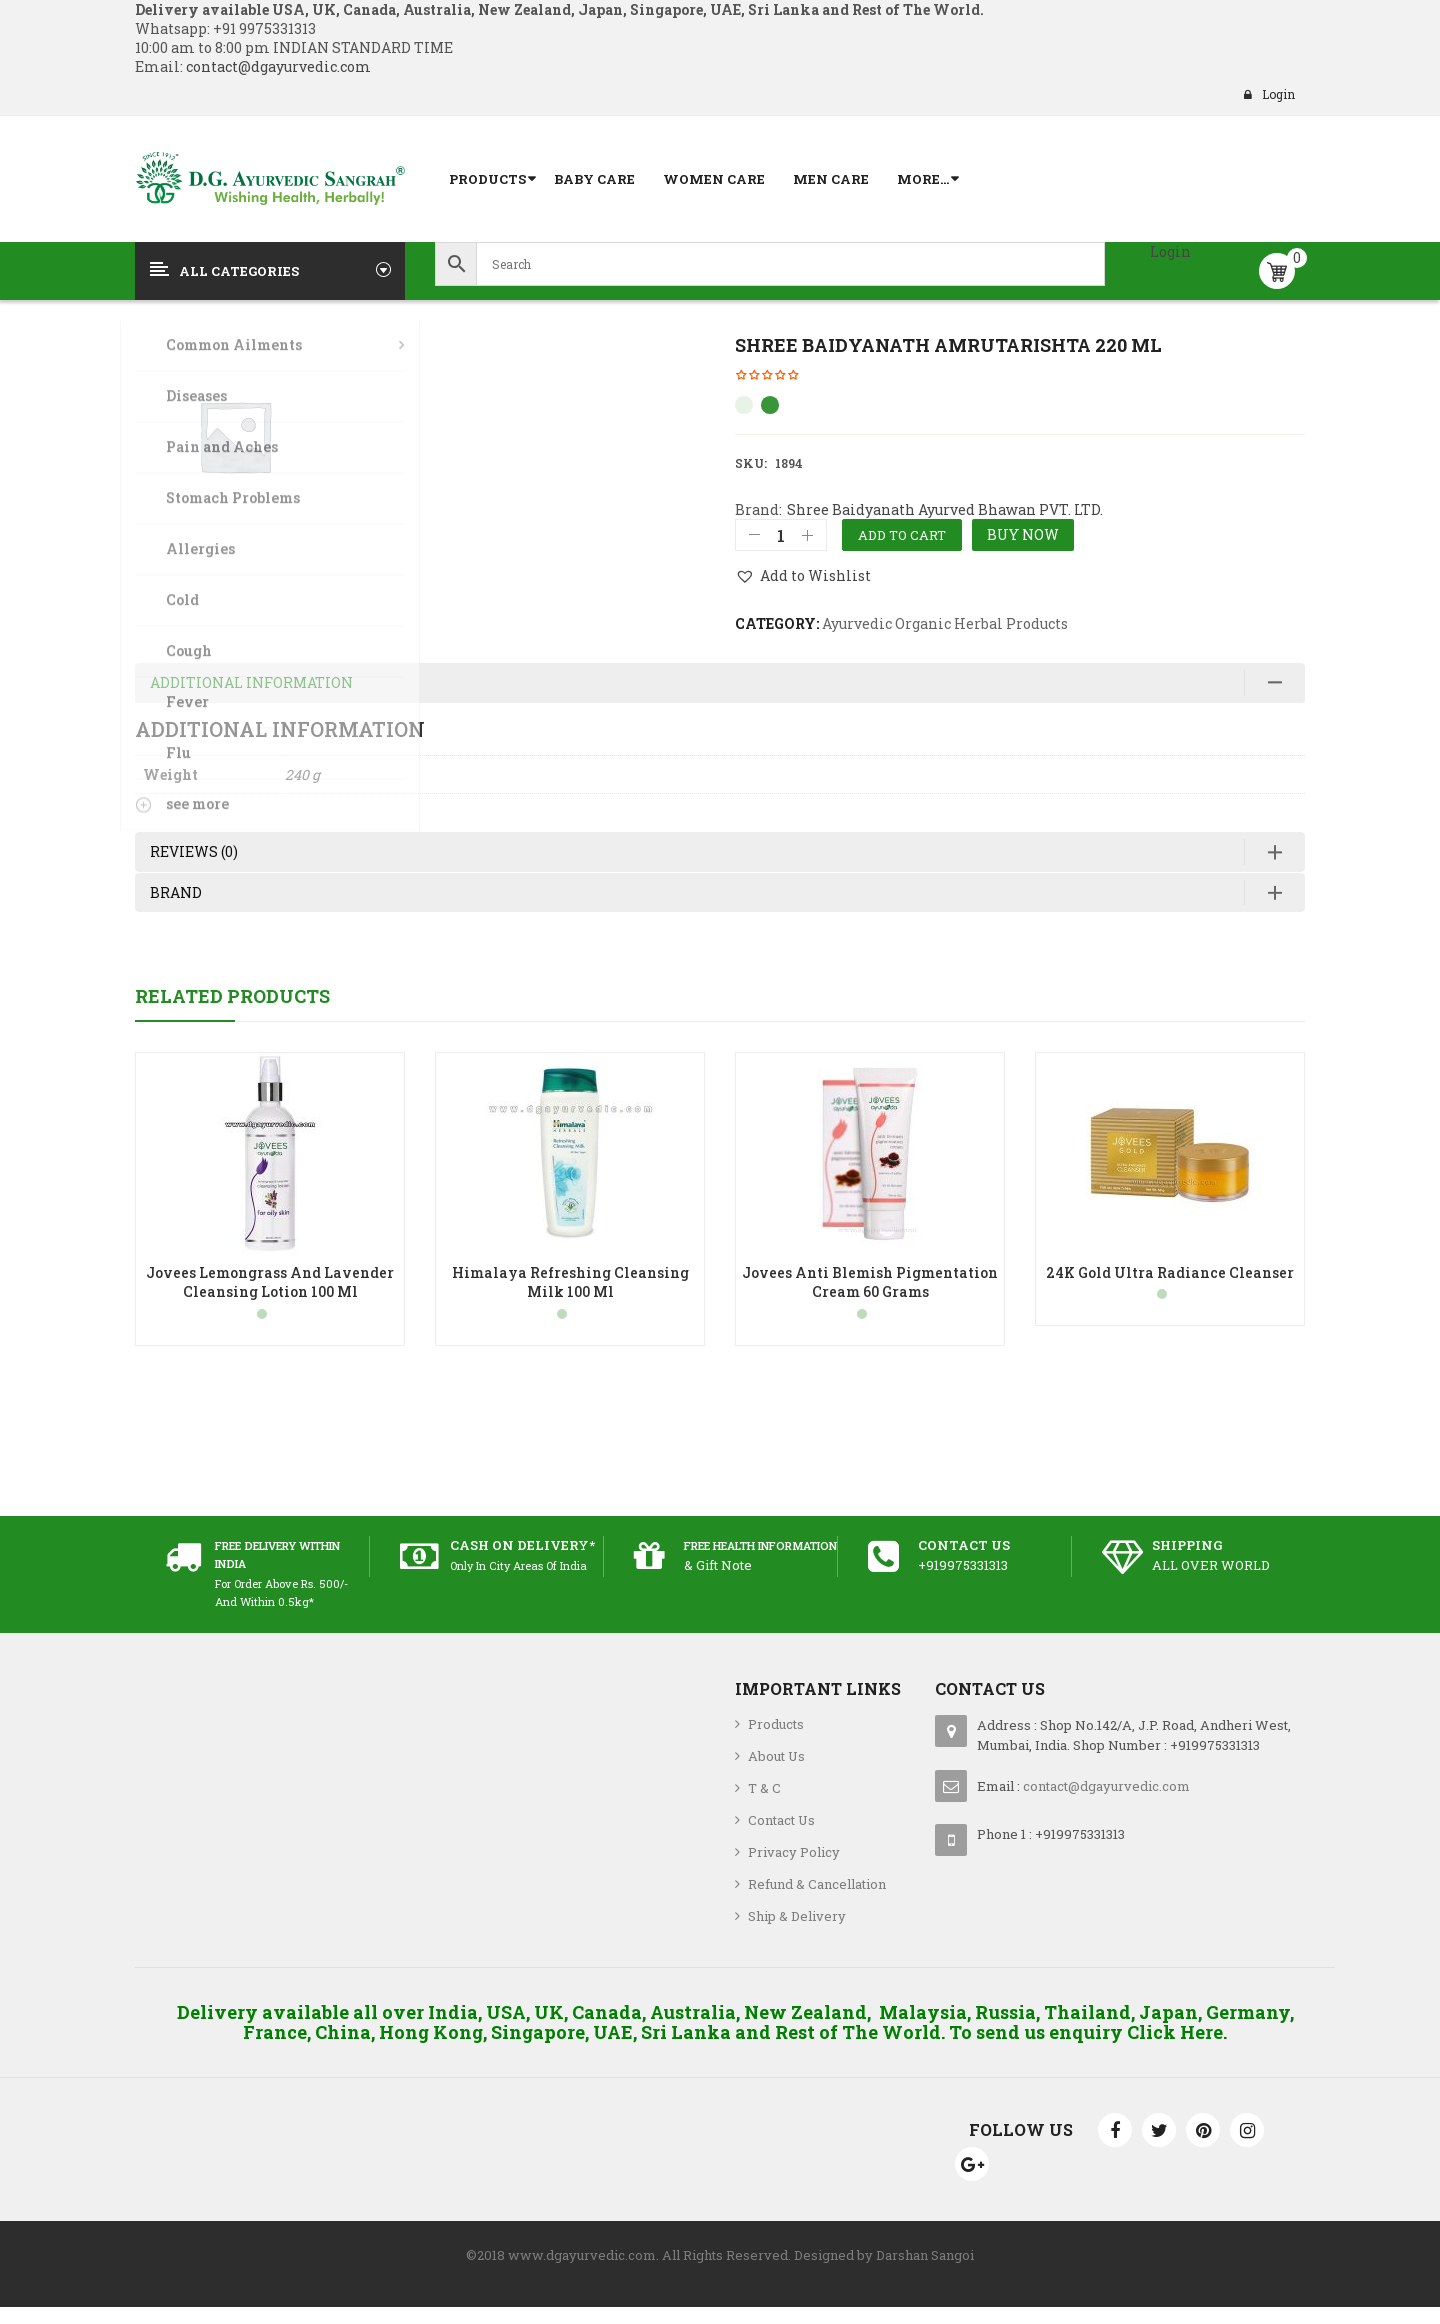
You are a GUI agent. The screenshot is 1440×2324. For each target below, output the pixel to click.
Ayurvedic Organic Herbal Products (945, 623)
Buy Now (1023, 534)
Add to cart (902, 535)
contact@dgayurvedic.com (277, 66)
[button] (803, 576)
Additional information (251, 695)
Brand (176, 904)
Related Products (232, 1009)
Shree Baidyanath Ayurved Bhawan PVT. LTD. (945, 509)
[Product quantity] (781, 535)
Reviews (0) (194, 864)
